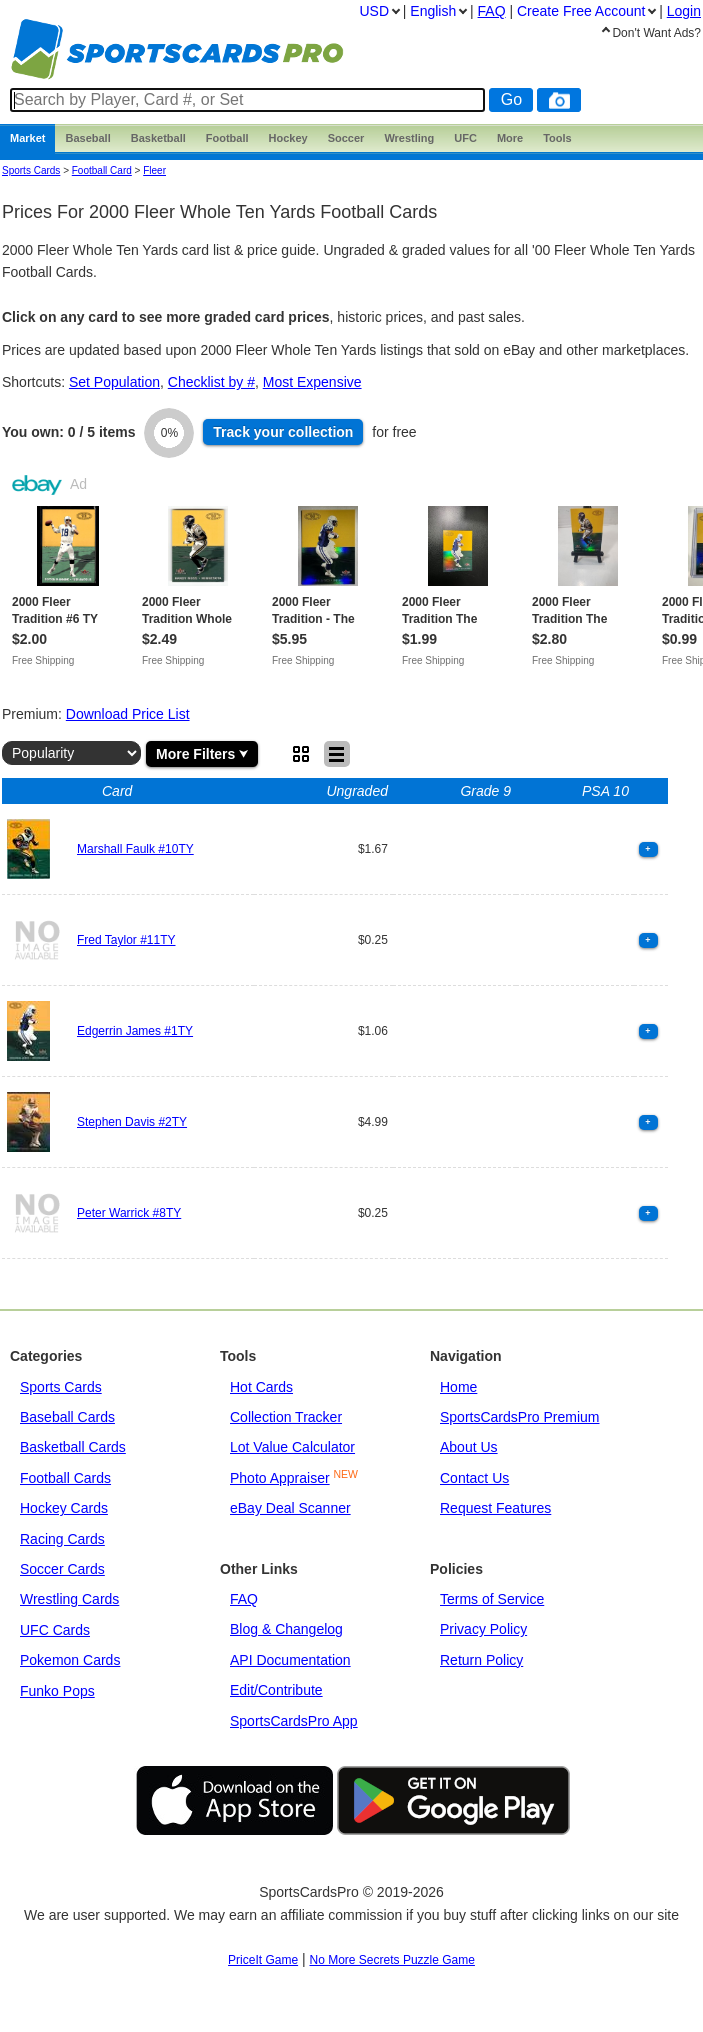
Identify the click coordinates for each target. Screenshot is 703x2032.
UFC (465, 138)
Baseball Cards (67, 1417)
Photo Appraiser (280, 1478)
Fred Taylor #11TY (126, 940)
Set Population (114, 382)
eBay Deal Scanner (290, 1508)
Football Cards (65, 1478)
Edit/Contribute (276, 1690)
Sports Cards (31, 170)
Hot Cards (261, 1387)
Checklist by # (211, 382)
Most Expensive (312, 382)
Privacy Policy (483, 1629)
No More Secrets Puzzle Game (392, 1960)
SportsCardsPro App (294, 1721)
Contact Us (474, 1478)
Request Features (495, 1508)
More (510, 138)
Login (684, 11)
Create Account (581, 11)
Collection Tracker (286, 1417)
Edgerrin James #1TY (135, 1031)
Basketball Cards (73, 1447)
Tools (557, 138)
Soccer (346, 138)
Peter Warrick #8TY (129, 1213)
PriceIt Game (263, 1960)
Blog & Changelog (286, 1629)
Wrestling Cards (69, 1599)
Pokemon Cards (70, 1660)
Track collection (283, 432)
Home (458, 1387)
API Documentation (290, 1660)
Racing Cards (62, 1539)
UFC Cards (55, 1630)
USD (374, 11)
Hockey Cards (64, 1508)
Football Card (102, 170)
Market (27, 138)
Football (227, 138)
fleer (154, 170)
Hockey (288, 138)
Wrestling (409, 138)
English (433, 11)
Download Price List (128, 714)
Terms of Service (492, 1599)
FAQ (244, 1599)
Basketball (158, 138)
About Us (469, 1447)
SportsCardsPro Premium (520, 1417)
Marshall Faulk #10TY (135, 849)
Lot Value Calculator (292, 1447)
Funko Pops (57, 1691)
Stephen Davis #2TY (132, 1122)
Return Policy (481, 1660)
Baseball (87, 138)
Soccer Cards (62, 1569)
